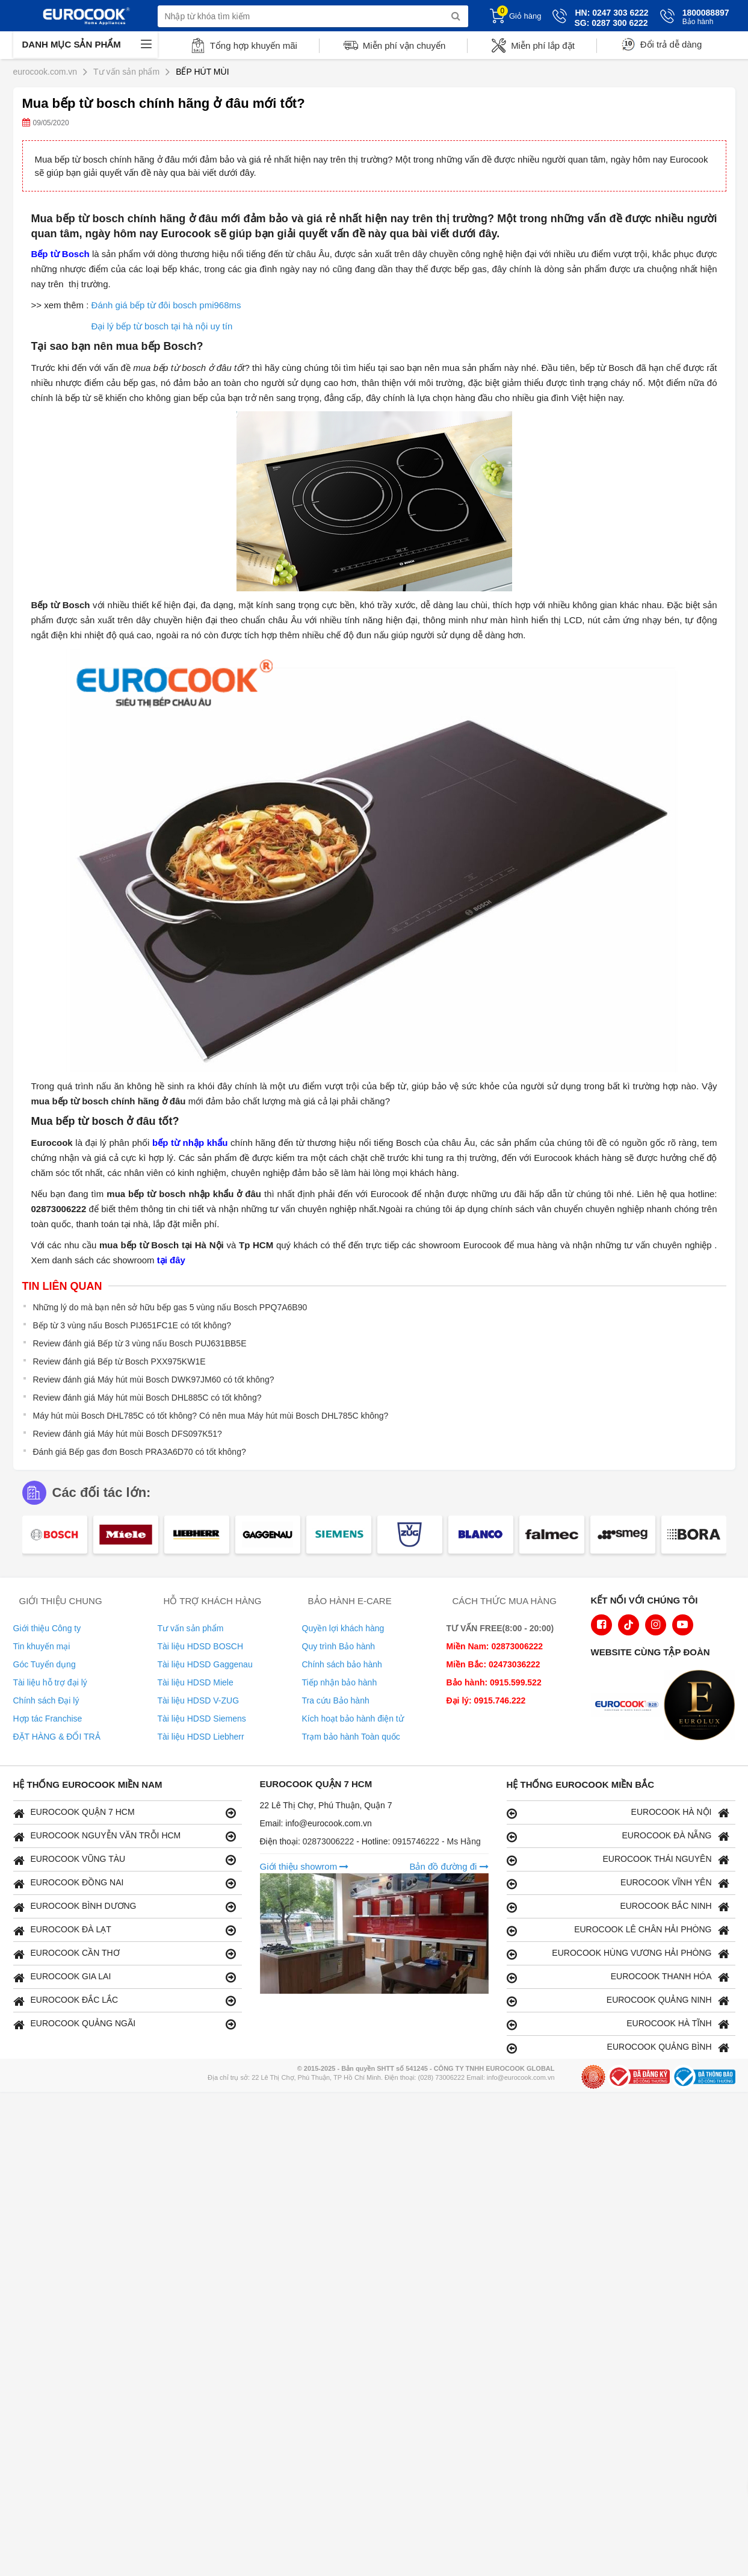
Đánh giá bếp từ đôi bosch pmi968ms (166, 305)
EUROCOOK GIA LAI (124, 1977)
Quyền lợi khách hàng (343, 1628)
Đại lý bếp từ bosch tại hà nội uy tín (162, 326)
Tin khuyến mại (41, 1646)
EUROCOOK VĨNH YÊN (618, 1883)
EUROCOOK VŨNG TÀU (124, 1860)
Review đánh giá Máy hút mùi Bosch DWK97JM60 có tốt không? (153, 1379)
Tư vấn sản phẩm (191, 1628)
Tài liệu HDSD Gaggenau (205, 1664)
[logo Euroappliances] (629, 1706)
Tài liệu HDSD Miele (195, 1682)
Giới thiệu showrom (304, 1866)
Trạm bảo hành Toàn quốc (351, 1736)
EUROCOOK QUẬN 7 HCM (124, 1813)
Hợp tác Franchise (47, 1718)
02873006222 (330, 1841)
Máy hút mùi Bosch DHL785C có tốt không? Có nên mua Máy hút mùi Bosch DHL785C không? (211, 1415)
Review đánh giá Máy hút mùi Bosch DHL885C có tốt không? (147, 1397)
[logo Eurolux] (702, 1706)
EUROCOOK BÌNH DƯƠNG (124, 1907)
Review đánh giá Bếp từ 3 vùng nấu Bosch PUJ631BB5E (140, 1343)
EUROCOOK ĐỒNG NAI (124, 1883)
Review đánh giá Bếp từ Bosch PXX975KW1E (119, 1361)
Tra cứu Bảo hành (335, 1700)
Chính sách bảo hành (342, 1664)
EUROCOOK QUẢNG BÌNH (618, 2048)
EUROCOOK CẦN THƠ (124, 1954)
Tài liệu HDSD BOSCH (201, 1646)
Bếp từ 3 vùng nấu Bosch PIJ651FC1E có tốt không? (132, 1325)
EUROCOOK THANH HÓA (618, 1977)
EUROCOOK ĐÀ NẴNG (618, 1836)
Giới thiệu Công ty (47, 1628)
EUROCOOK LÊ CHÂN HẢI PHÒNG (618, 1930)
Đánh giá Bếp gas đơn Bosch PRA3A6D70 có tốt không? (139, 1452)
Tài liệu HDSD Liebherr (201, 1736)
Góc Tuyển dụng (44, 1664)
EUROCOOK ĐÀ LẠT (124, 1930)
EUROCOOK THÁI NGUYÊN (618, 1860)
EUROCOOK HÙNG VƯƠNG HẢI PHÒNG (618, 1954)
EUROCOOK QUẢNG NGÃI (124, 2024)
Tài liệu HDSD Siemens (202, 1718)
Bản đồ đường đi (448, 1866)
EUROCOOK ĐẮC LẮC (124, 2001)
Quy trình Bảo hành (339, 1646)
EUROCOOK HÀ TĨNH (618, 2024)
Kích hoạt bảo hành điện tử (353, 1718)
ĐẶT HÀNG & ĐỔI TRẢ (56, 1736)
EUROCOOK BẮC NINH (618, 1907)
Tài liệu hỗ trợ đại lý (50, 1682)
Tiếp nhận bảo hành (339, 1682)
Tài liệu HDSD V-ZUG (199, 1700)
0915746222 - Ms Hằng (436, 1841)
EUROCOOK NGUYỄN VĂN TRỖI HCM (124, 1836)
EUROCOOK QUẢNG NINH (618, 2001)
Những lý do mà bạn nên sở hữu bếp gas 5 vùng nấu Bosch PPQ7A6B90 (170, 1307)
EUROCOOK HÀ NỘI (618, 1813)
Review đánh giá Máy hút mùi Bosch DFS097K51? (127, 1434)
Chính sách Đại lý (46, 1700)
